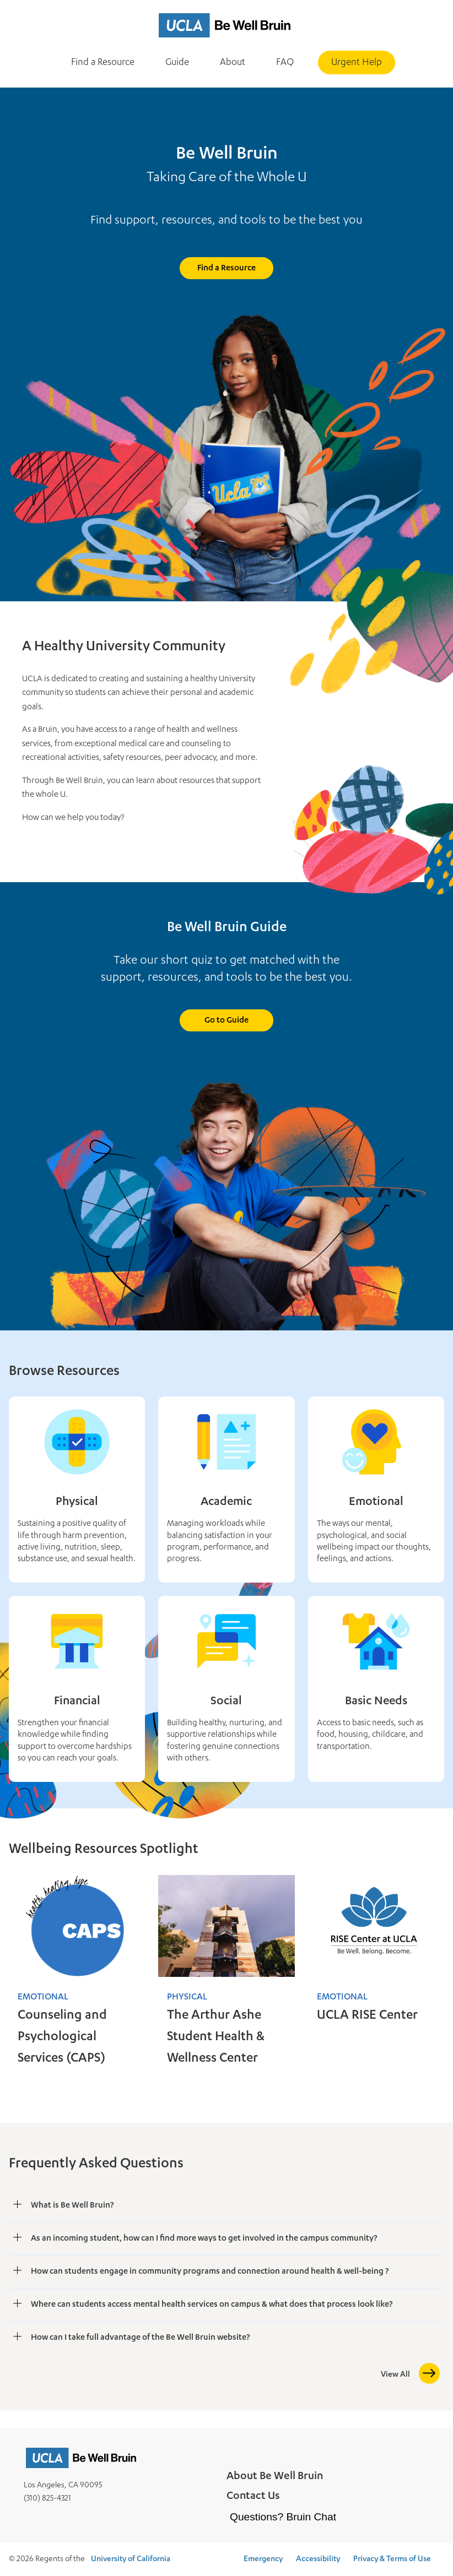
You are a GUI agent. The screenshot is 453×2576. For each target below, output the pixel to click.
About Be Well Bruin (275, 2477)
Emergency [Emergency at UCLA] (263, 2559)
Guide (177, 63)
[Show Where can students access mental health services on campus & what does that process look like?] (17, 2303)
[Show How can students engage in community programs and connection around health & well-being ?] (17, 2270)
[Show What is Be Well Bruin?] (17, 2204)
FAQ (285, 63)
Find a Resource (102, 63)
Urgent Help (356, 63)
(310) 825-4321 (47, 2499)
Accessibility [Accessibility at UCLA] (318, 2559)
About (232, 63)
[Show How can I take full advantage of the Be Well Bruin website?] (17, 2337)
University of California (130, 2559)
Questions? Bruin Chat (283, 2517)
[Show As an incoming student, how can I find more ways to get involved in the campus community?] (17, 2237)
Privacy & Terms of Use (392, 2559)
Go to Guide (226, 1020)
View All (395, 2375)
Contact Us (253, 2497)
